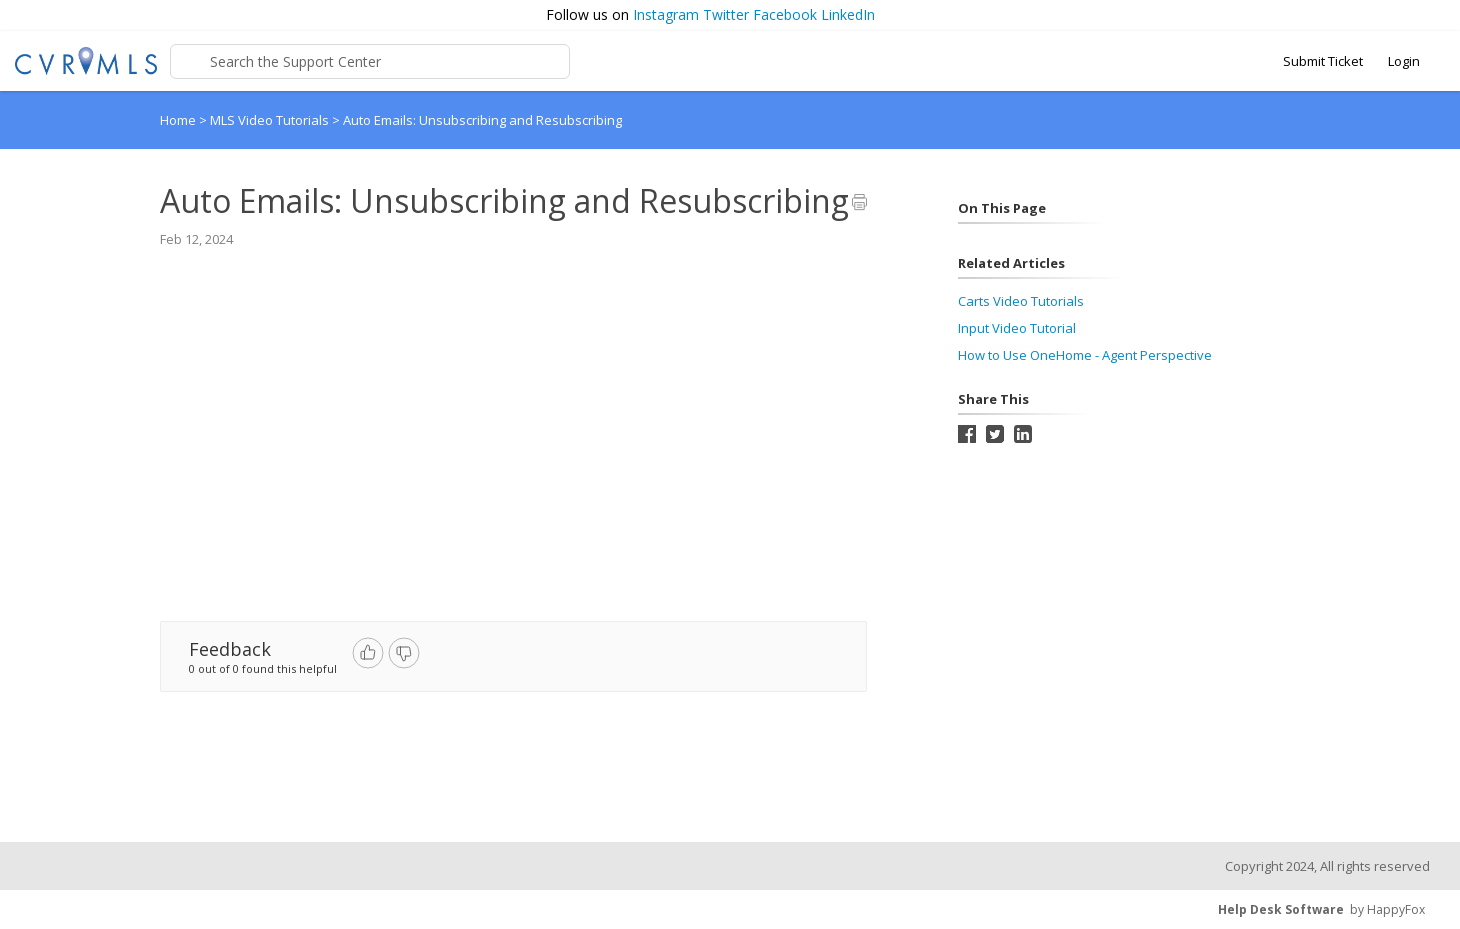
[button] (1435, 15)
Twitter (726, 14)
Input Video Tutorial (1017, 328)
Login (1404, 61)
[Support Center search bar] (370, 61)
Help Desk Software (1281, 909)
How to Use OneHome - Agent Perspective (1085, 355)
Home (178, 120)
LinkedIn (848, 14)
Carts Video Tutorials (1021, 301)
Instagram (666, 14)
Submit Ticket (1323, 61)
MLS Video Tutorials (271, 120)
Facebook (785, 14)
